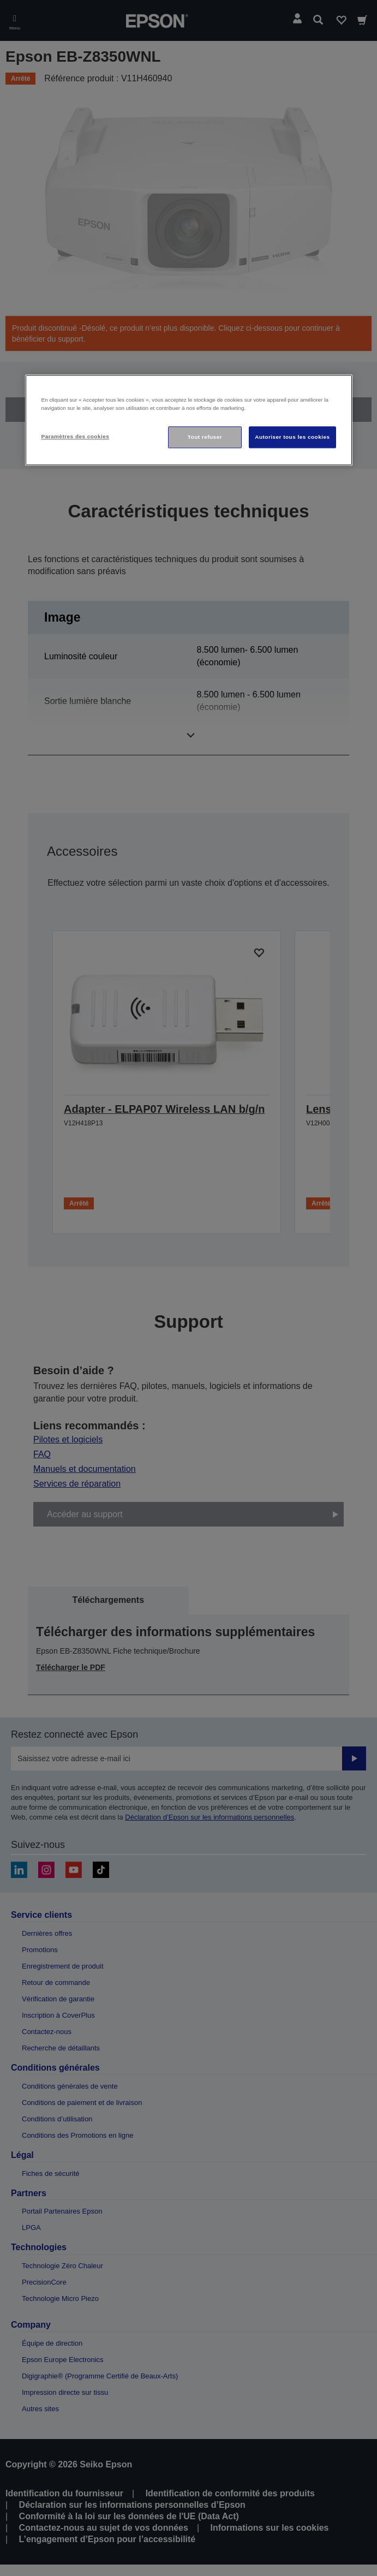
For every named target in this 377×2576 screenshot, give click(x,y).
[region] (188, 420)
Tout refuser (205, 437)
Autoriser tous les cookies (292, 437)
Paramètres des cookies (75, 436)
